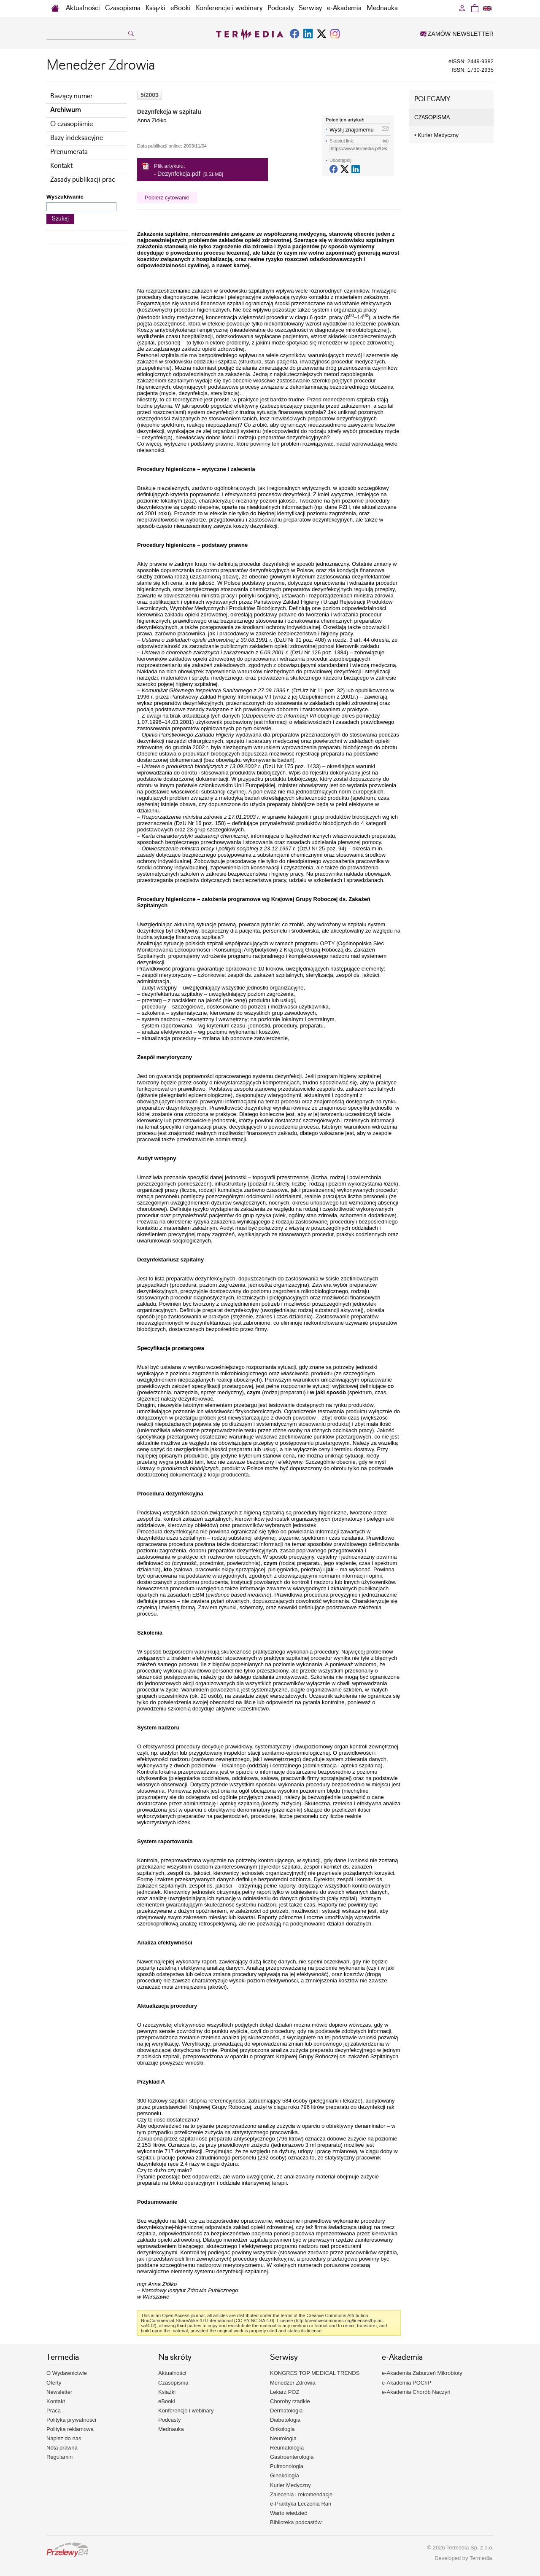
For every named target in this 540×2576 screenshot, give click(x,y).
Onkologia (282, 2429)
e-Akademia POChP (406, 2383)
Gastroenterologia (291, 2457)
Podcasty (280, 8)
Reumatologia (287, 2447)
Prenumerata (69, 152)
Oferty (53, 2383)
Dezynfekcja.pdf (178, 173)
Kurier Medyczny (436, 135)
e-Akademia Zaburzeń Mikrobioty (422, 2373)
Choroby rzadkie (290, 2401)
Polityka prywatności (71, 2420)
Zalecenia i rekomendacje (301, 2494)
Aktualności (83, 8)
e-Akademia (344, 8)
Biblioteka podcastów (295, 2522)
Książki (155, 8)
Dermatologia (286, 2410)
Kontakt (61, 165)
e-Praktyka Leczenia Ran (300, 2504)
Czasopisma (122, 8)
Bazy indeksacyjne (76, 138)
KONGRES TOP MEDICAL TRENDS (314, 2373)
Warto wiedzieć (288, 2513)
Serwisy (310, 8)
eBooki (180, 8)
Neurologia (283, 2438)
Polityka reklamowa (70, 2429)
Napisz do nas (63, 2438)
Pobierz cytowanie (167, 197)
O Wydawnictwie (66, 2373)
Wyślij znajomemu (351, 129)
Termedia (481, 2558)
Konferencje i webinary (229, 8)
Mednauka (382, 8)
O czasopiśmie (71, 124)
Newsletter (59, 2392)
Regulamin (59, 2457)
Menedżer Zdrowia (293, 2383)
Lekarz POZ (284, 2392)
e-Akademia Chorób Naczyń (416, 2392)
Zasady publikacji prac (82, 179)
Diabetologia (285, 2420)
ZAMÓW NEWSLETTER (457, 33)
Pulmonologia (286, 2466)
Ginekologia (284, 2475)
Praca (53, 2410)
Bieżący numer (71, 96)
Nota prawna (62, 2447)
